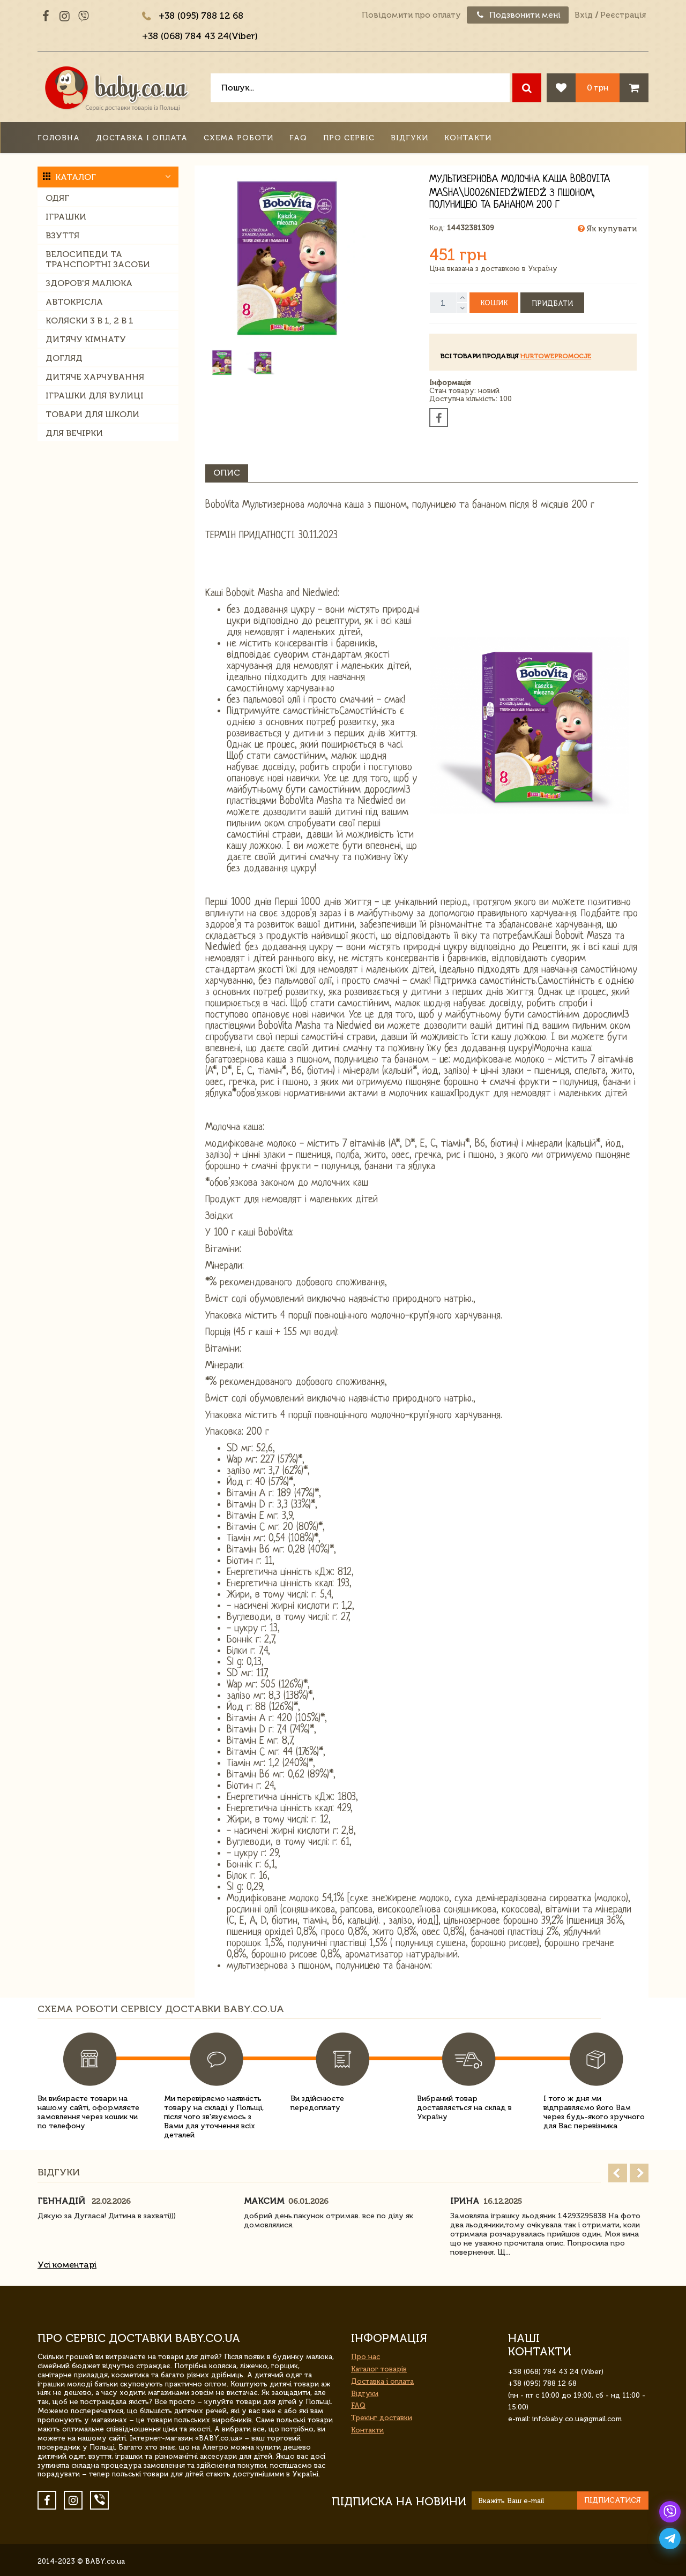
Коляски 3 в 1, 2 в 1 (89, 320)
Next (639, 2173)
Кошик (494, 303)
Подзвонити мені (518, 15)
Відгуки (409, 137)
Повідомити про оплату (411, 15)
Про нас (365, 2357)
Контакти (467, 137)
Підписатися (612, 2500)
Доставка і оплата (142, 137)
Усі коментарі (67, 2264)
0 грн (597, 87)
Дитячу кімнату (86, 339)
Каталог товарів (379, 2369)
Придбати (552, 303)
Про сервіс (349, 137)
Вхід (584, 15)
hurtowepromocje (555, 356)
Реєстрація (623, 15)
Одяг (57, 198)
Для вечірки (74, 433)
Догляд (64, 358)
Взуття (62, 235)
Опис (226, 473)
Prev (617, 2173)
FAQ (298, 137)
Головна (59, 137)
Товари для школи (92, 414)
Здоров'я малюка (89, 283)
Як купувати (607, 229)
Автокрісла (74, 302)
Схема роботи (238, 137)
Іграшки (66, 217)
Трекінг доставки (381, 2418)
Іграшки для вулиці (95, 395)
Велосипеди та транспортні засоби (98, 259)
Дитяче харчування (95, 377)
